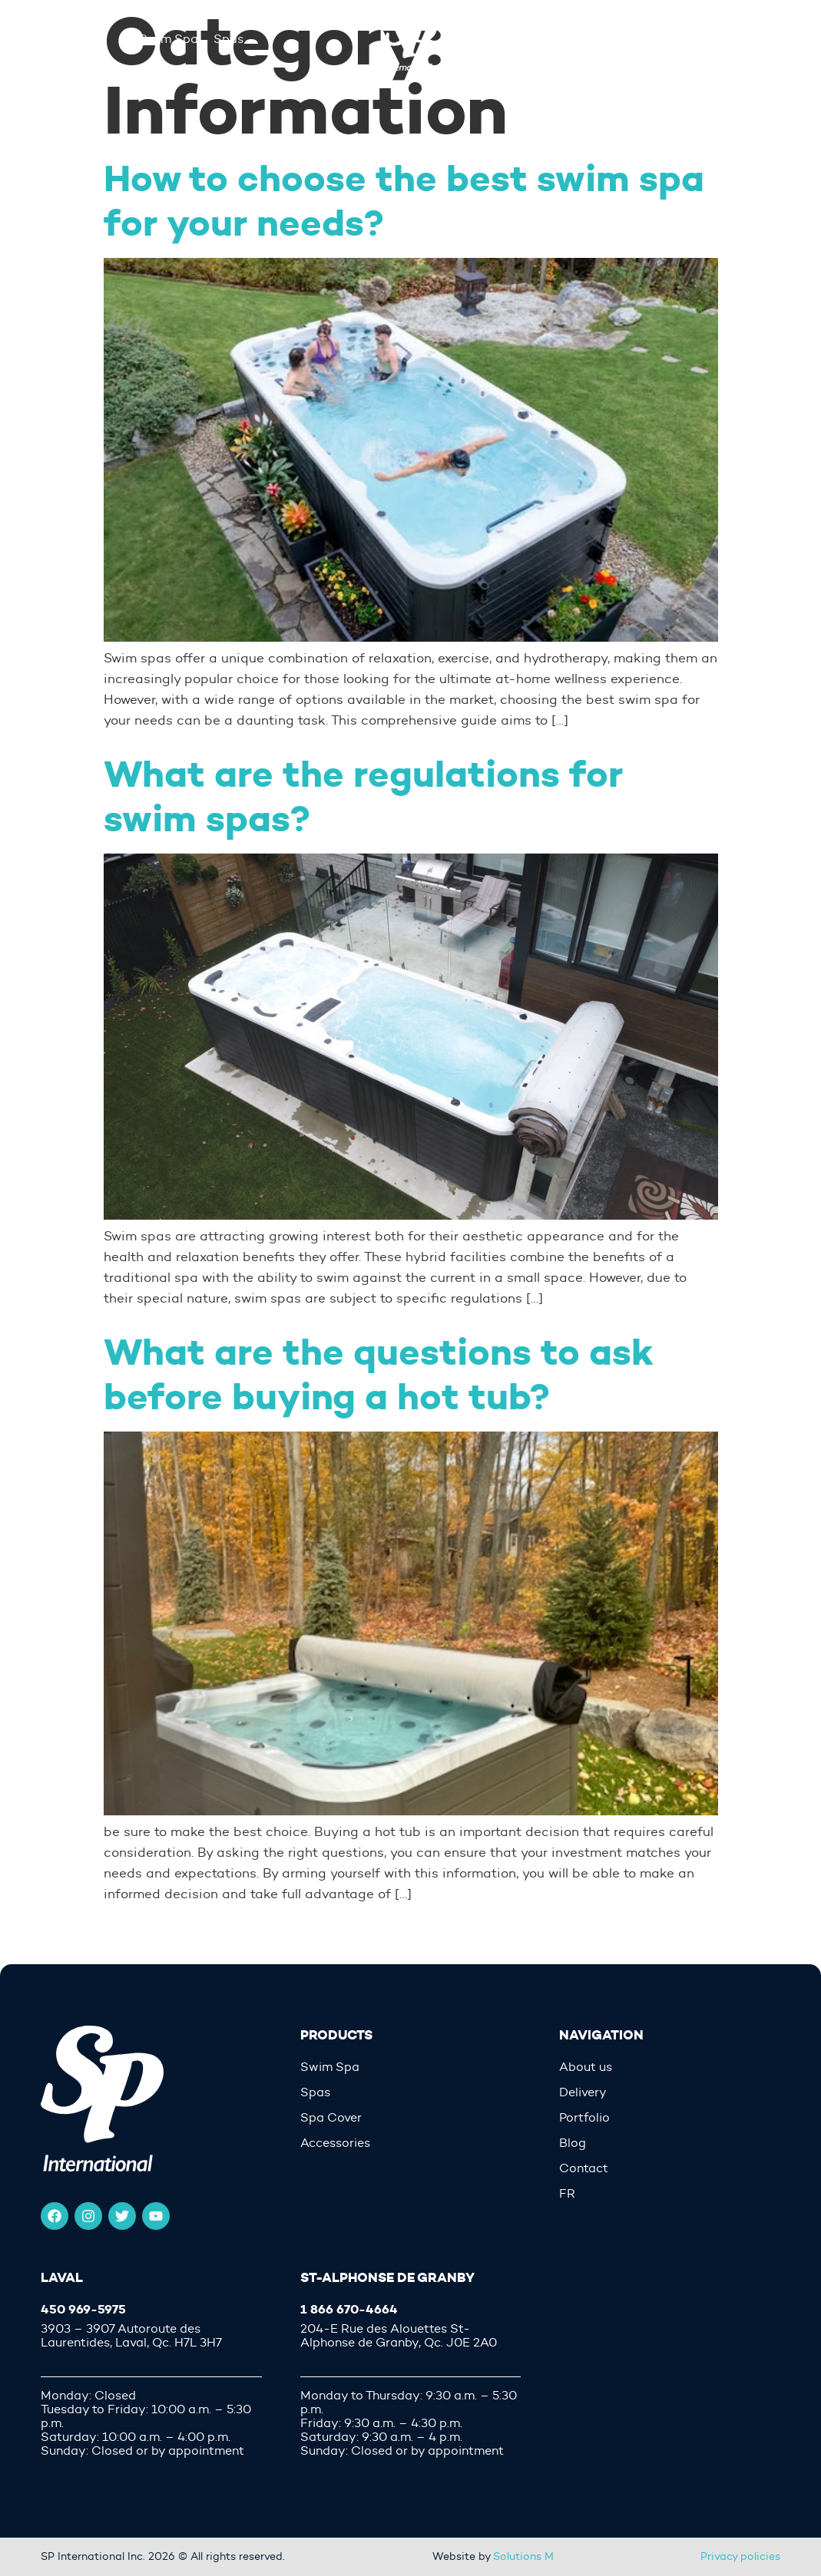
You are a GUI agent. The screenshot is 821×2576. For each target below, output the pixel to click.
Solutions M (523, 2556)
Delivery (583, 2092)
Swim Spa (329, 2067)
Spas (315, 2092)
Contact (583, 2168)
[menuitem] (669, 2194)
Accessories (335, 2143)
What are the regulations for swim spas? (363, 796)
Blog (572, 2143)
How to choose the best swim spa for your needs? (404, 200)
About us (585, 2067)
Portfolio (584, 2118)
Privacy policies (740, 2556)
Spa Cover (331, 2118)
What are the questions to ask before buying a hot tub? (379, 1374)
